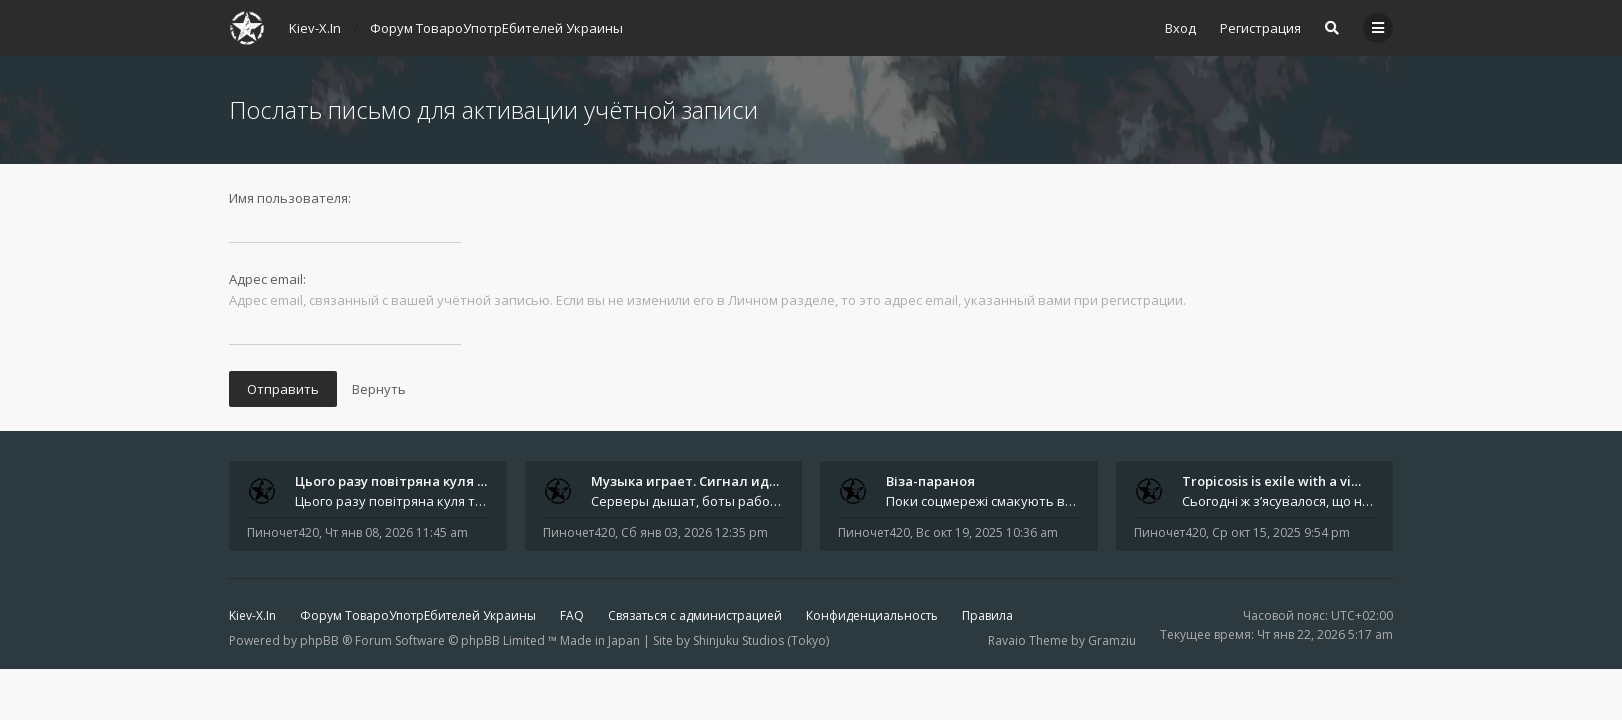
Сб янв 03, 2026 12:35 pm (694, 532)
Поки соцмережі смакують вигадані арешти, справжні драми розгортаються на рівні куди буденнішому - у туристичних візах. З (983, 501)
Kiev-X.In (252, 615)
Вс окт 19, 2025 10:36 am (987, 532)
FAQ (572, 615)
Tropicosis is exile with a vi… (1271, 481)
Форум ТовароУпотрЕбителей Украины (418, 615)
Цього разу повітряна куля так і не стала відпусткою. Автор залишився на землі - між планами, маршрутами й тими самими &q (392, 501)
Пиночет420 (283, 532)
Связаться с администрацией (695, 615)
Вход (1180, 28)
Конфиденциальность (872, 615)
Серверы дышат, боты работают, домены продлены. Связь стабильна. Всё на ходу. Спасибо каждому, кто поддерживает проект (688, 501)
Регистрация (1260, 28)
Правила (987, 615)
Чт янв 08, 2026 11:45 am (396, 532)
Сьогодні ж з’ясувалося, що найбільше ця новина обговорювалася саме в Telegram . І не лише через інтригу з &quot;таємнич (1279, 501)
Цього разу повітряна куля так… (402, 481)
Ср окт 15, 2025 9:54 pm (1281, 532)
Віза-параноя (930, 481)
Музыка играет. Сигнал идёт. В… (700, 481)
